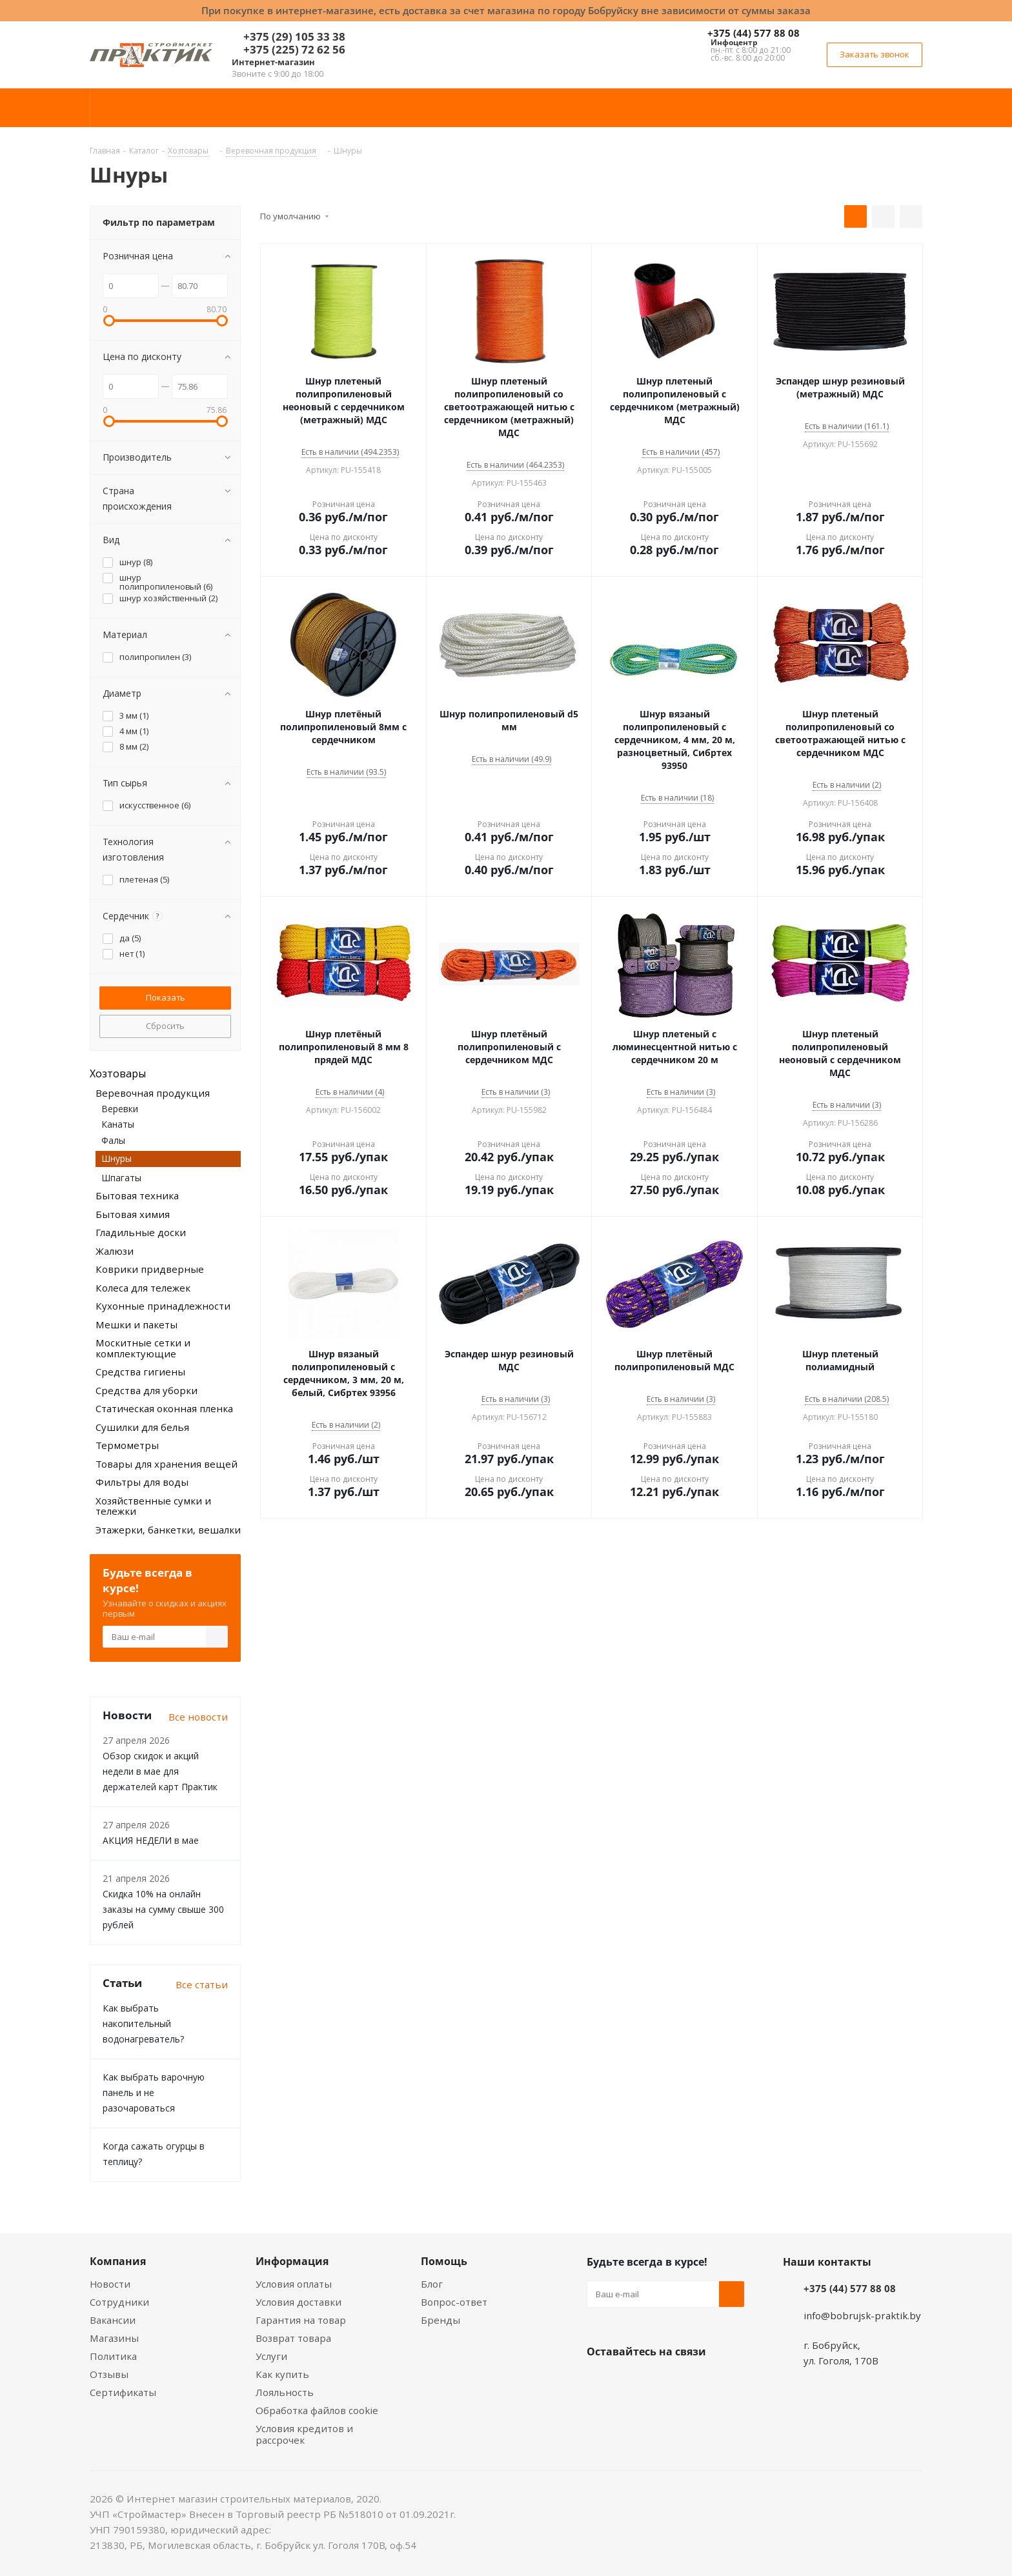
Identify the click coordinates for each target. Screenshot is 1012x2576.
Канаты (117, 1124)
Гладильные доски (141, 1232)
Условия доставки (298, 2301)
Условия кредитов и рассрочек (304, 2434)
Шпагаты (121, 1178)
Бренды (440, 2319)
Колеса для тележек (143, 1287)
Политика (113, 2356)
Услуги (271, 2356)
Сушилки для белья (142, 1427)
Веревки (119, 1109)
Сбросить (165, 1026)
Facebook (632, 2382)
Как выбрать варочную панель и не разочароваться (154, 2092)
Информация (292, 2261)
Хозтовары (118, 1073)
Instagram (664, 2382)
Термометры (127, 1445)
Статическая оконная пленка (164, 1408)
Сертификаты (123, 2392)
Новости (110, 2283)
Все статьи (202, 1984)
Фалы (113, 1140)
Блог (432, 2283)
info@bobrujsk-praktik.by (862, 2315)
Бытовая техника (137, 1195)
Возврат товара (293, 2337)
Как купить (282, 2374)
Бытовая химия (133, 1214)
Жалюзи (115, 1250)
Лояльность (285, 2392)
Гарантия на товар (301, 2319)
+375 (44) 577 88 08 (753, 33)
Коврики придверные (150, 1269)
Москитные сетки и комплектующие (143, 1348)
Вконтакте (599, 2382)
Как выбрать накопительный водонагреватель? (143, 2023)
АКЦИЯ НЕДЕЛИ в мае (151, 1840)
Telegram (696, 2382)
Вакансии (113, 2319)
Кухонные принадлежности (163, 1305)
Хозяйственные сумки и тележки (153, 1506)
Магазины (114, 2337)
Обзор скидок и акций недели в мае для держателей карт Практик (160, 1771)
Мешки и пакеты (136, 1324)
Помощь (444, 2261)
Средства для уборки (146, 1390)
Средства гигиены (140, 1371)
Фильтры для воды (142, 1481)
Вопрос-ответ (454, 2301)
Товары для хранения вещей (167, 1463)
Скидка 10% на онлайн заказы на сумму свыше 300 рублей (163, 1909)
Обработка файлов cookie (317, 2410)
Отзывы (109, 2374)
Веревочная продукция (153, 1092)
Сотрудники (119, 2301)
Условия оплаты (294, 2283)
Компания (118, 2261)
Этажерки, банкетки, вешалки (168, 1529)
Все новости (198, 1716)
